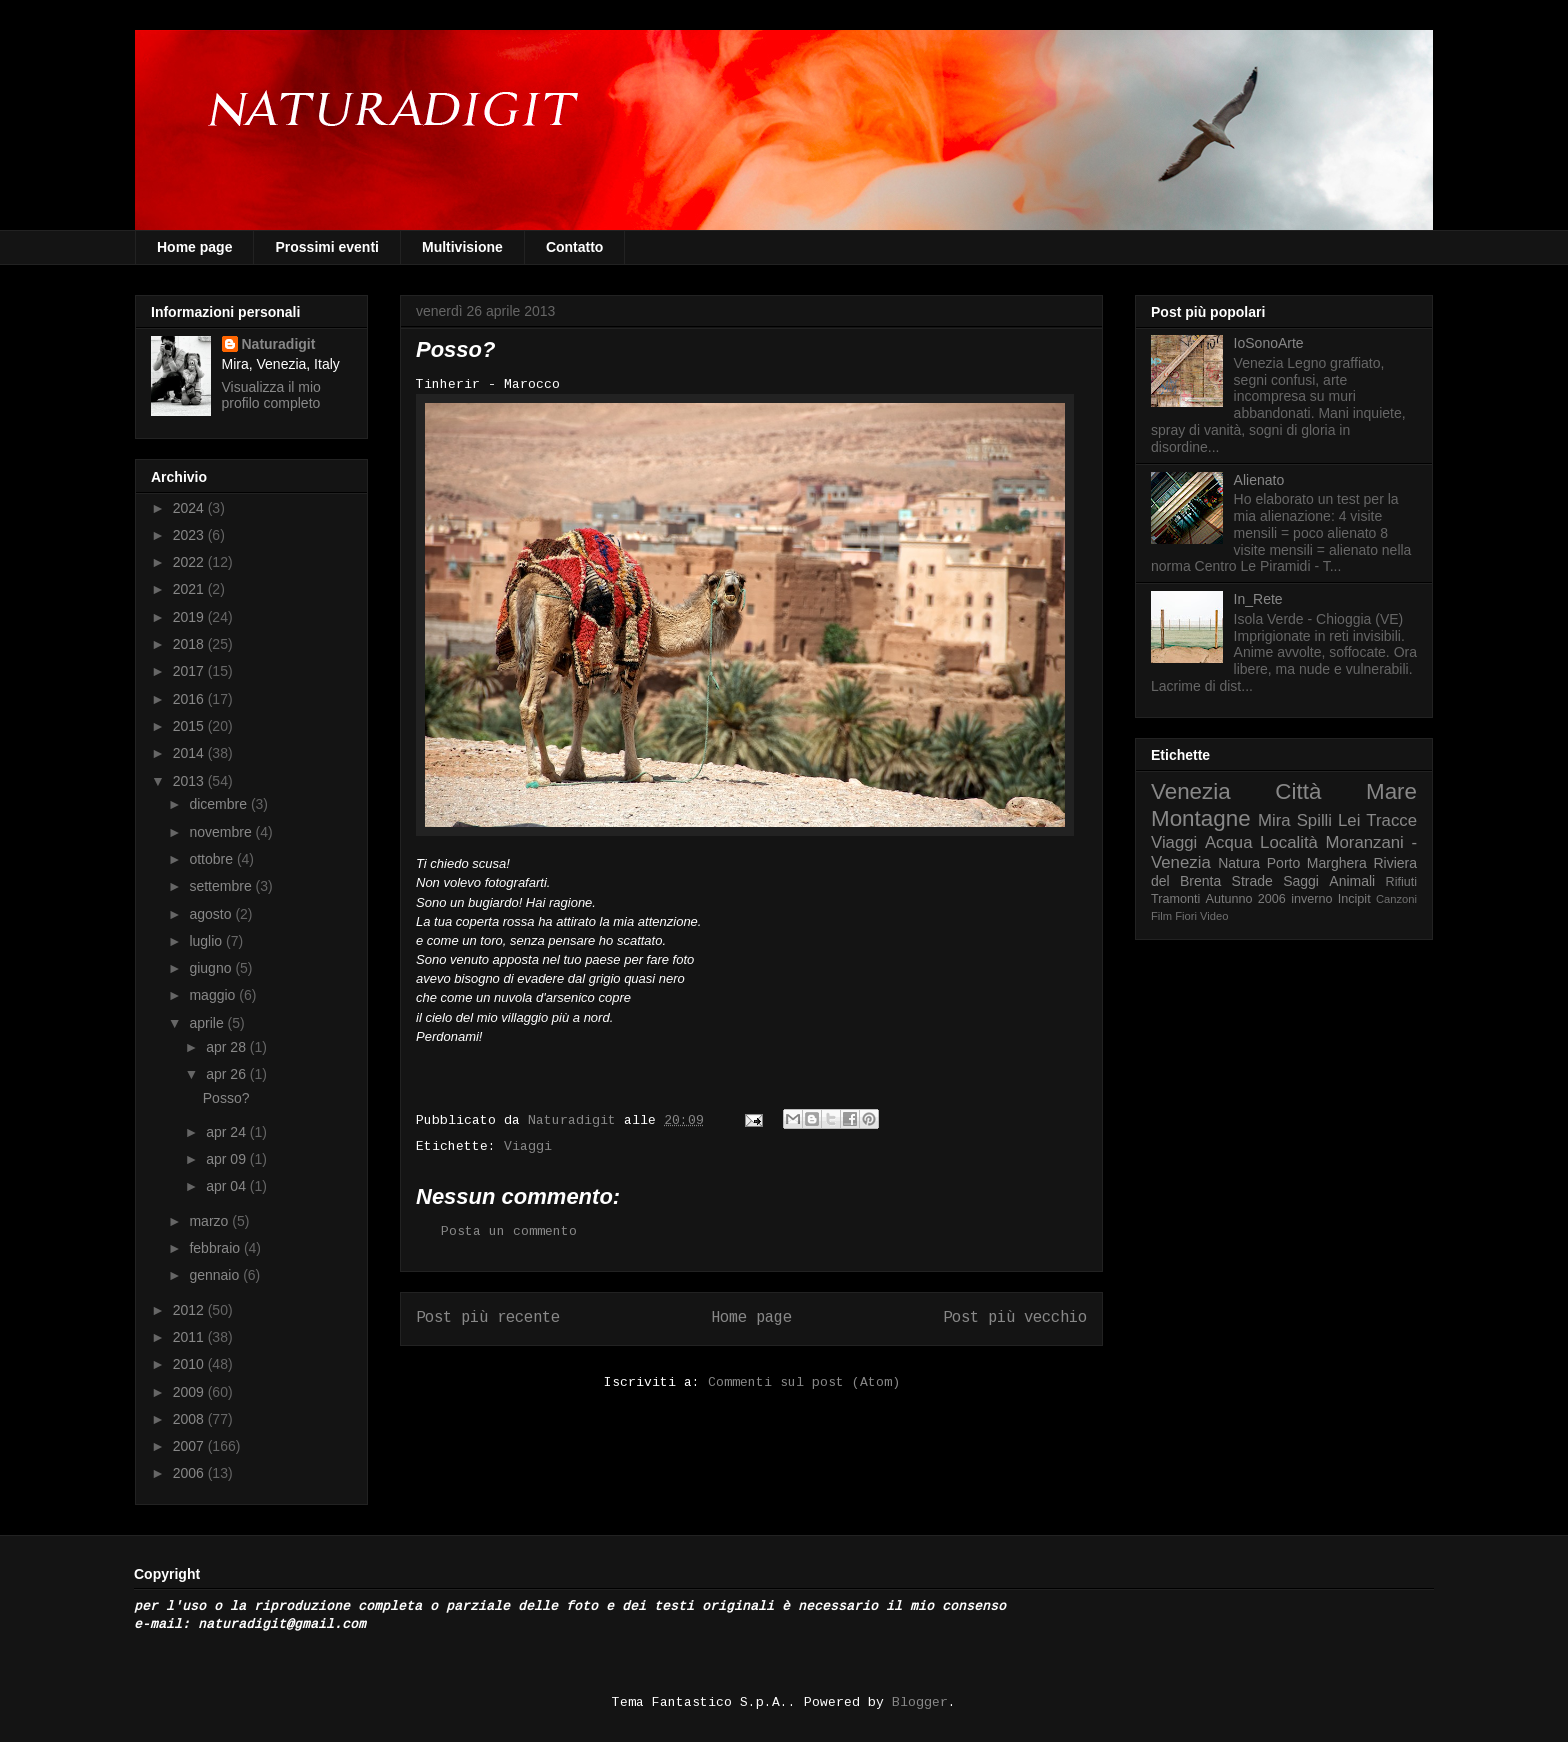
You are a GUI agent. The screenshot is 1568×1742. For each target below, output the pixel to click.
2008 (190, 1419)
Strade (1252, 881)
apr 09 (228, 1159)
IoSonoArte (1269, 343)
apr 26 (228, 1074)
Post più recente (488, 1318)
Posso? (226, 1098)
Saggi (1301, 881)
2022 (190, 562)
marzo (210, 1221)
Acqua (1229, 842)
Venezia (1191, 791)
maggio (214, 995)
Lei (1349, 820)
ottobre (212, 859)
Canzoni (1396, 899)
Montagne (1201, 818)
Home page (194, 247)
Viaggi (528, 1146)
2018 (190, 644)
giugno (212, 968)
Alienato (1259, 480)
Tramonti (1175, 899)
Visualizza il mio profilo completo (271, 395)
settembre (222, 886)
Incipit (1354, 899)
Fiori (1186, 916)
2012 (190, 1310)
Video (1214, 916)
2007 (190, 1446)
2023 (190, 535)
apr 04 (228, 1186)
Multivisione (462, 247)
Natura (1239, 863)
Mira (1274, 820)
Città (1298, 791)
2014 (190, 753)
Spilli (1314, 820)
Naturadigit (576, 1120)
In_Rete (1258, 599)
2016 (190, 699)
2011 (190, 1337)
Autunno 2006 (1246, 899)
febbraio (216, 1248)
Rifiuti (1402, 882)
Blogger (920, 1702)
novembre (222, 832)
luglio (207, 941)
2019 (190, 617)
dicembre (219, 804)
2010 (190, 1364)
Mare (1391, 791)
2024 (190, 508)
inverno (1311, 899)
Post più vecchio (1015, 1318)
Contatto (575, 247)
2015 (190, 726)
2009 (190, 1392)
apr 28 (228, 1047)
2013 (190, 781)
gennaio (216, 1275)
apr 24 (228, 1132)
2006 (190, 1473)
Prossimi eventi (327, 247)
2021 (190, 589)
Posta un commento (509, 1231)
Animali (1352, 881)
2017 (190, 671)
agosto (212, 914)
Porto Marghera (1317, 863)
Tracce (1391, 820)
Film (1161, 916)
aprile (208, 1023)
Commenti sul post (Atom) (804, 1382)
